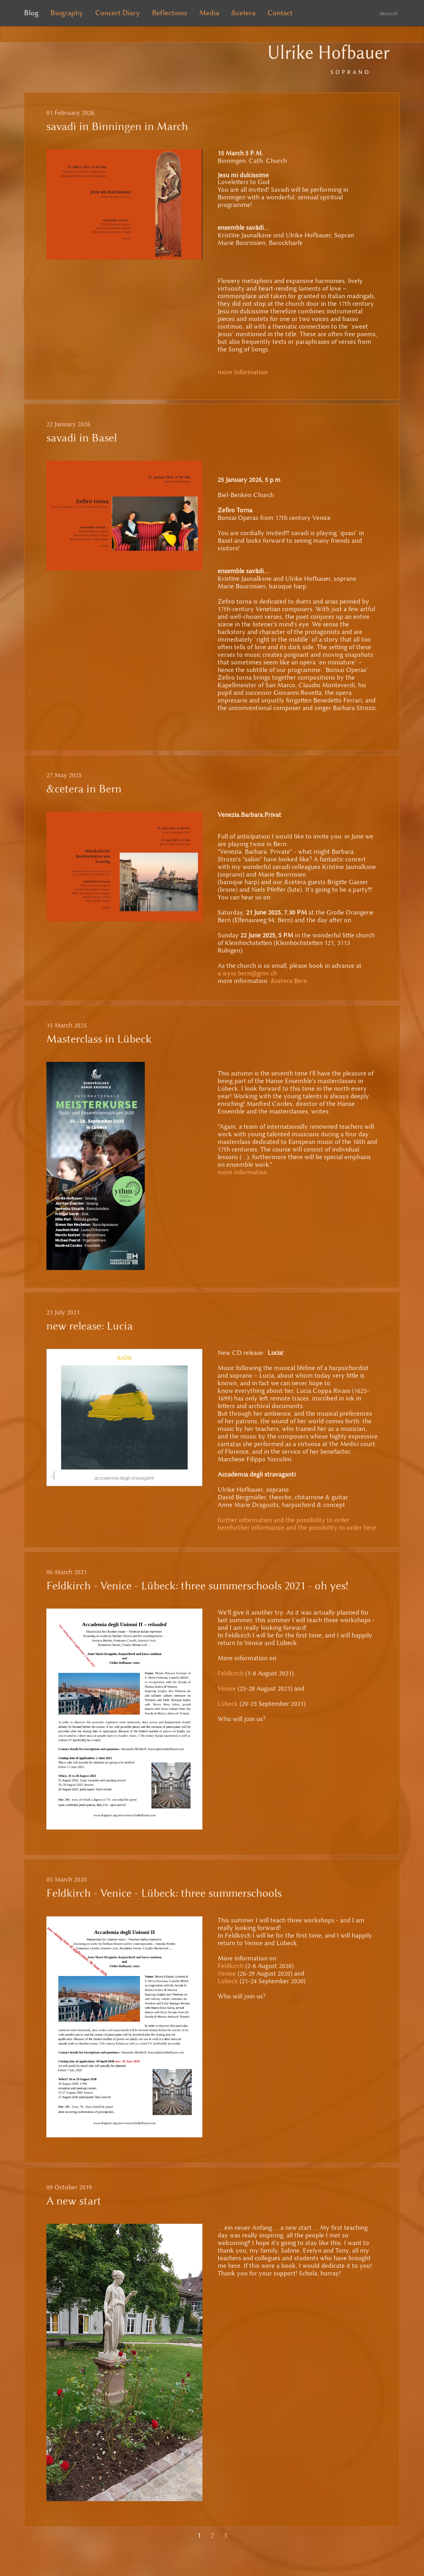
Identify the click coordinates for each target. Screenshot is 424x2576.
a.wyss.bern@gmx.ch (247, 973)
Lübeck (228, 1703)
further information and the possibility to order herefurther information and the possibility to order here (297, 1523)
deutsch (389, 13)
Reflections (169, 12)
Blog (31, 12)
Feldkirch (231, 1673)
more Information (243, 372)
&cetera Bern (288, 981)
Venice (227, 1688)
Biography (66, 12)
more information (242, 1172)
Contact (280, 12)
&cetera (243, 12)
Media (209, 12)
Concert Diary (117, 12)
